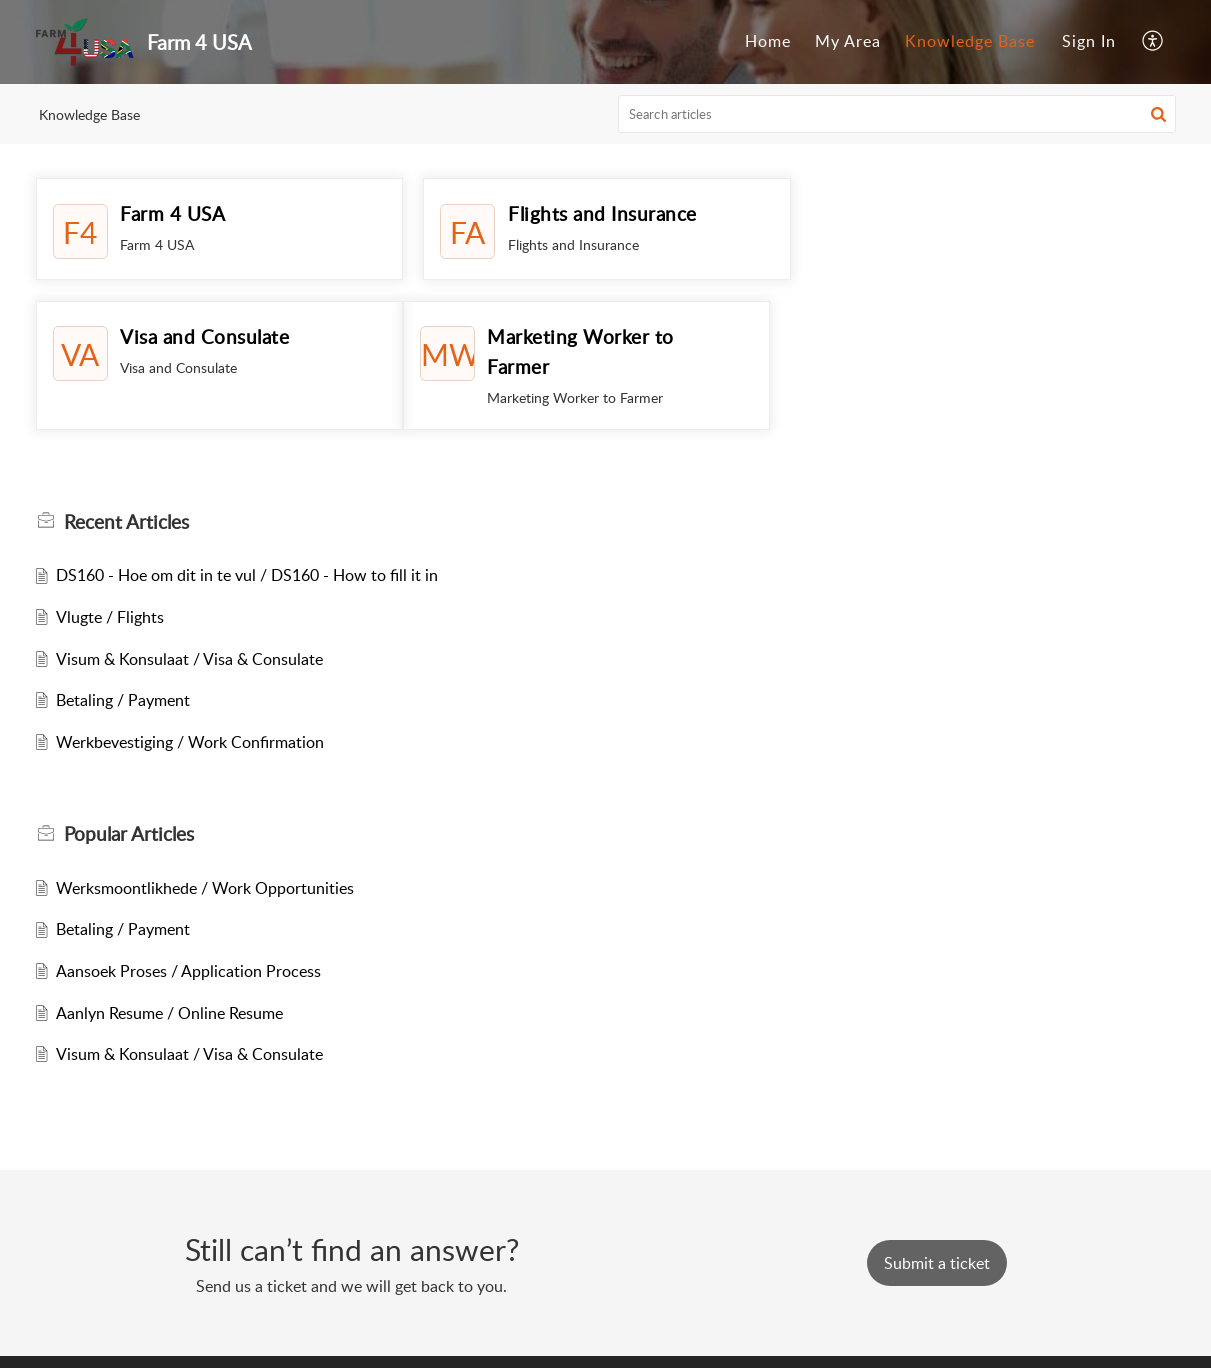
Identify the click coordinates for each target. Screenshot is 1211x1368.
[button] (1158, 114)
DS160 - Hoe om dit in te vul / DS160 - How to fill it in (247, 575)
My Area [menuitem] (848, 41)
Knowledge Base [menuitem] (970, 41)
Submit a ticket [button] (937, 1263)
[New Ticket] (937, 1263)
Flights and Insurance (601, 213)
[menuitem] (768, 42)
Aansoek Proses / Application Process (188, 971)
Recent (126, 522)
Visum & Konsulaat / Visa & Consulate (189, 659)
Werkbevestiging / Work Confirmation (190, 742)
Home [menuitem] (768, 41)
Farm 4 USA (172, 213)
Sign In (1089, 41)
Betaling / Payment (123, 700)
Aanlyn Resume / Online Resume (169, 1013)
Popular (129, 834)
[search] (897, 114)
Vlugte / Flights (110, 617)
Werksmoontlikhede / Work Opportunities (205, 888)
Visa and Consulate (978, 213)
